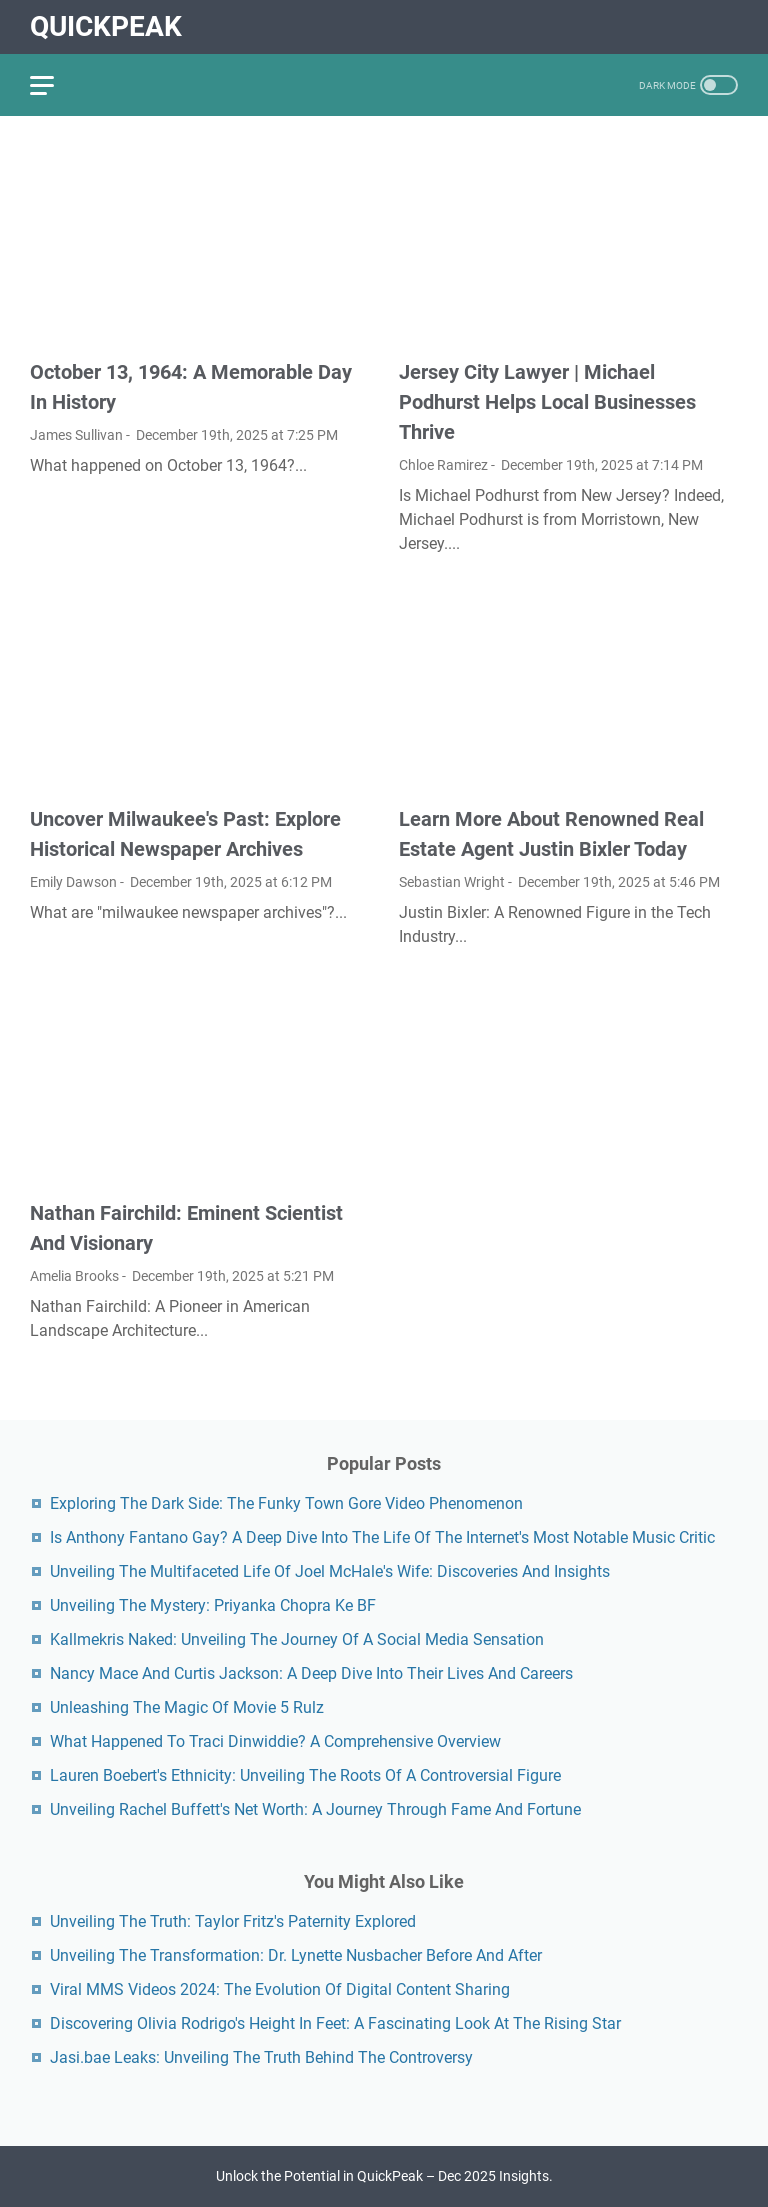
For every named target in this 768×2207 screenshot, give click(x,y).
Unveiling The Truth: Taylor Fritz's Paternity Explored (233, 1921)
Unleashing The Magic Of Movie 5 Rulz (187, 1707)
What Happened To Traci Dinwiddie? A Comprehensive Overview (275, 1741)
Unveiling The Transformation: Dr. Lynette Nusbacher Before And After (296, 1955)
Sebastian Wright (452, 882)
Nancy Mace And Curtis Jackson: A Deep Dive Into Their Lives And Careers (311, 1673)
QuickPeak (106, 26)
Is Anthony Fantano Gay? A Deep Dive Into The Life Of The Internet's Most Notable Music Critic (382, 1537)
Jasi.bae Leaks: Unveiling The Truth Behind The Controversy (261, 2057)
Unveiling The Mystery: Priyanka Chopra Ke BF (213, 1605)
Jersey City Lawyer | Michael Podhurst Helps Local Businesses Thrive (547, 402)
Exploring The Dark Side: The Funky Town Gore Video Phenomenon (286, 1503)
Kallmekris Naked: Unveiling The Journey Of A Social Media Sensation (297, 1639)
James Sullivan (76, 435)
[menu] (54, 85)
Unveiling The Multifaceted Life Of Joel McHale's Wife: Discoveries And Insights (330, 1571)
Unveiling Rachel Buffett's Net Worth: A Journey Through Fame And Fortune (315, 1809)
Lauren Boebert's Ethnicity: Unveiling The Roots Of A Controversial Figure (305, 1775)
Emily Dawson (73, 882)
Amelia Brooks (74, 1276)
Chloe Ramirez (443, 465)
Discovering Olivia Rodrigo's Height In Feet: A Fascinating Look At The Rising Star (335, 2023)
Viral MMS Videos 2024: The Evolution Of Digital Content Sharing (280, 1989)
